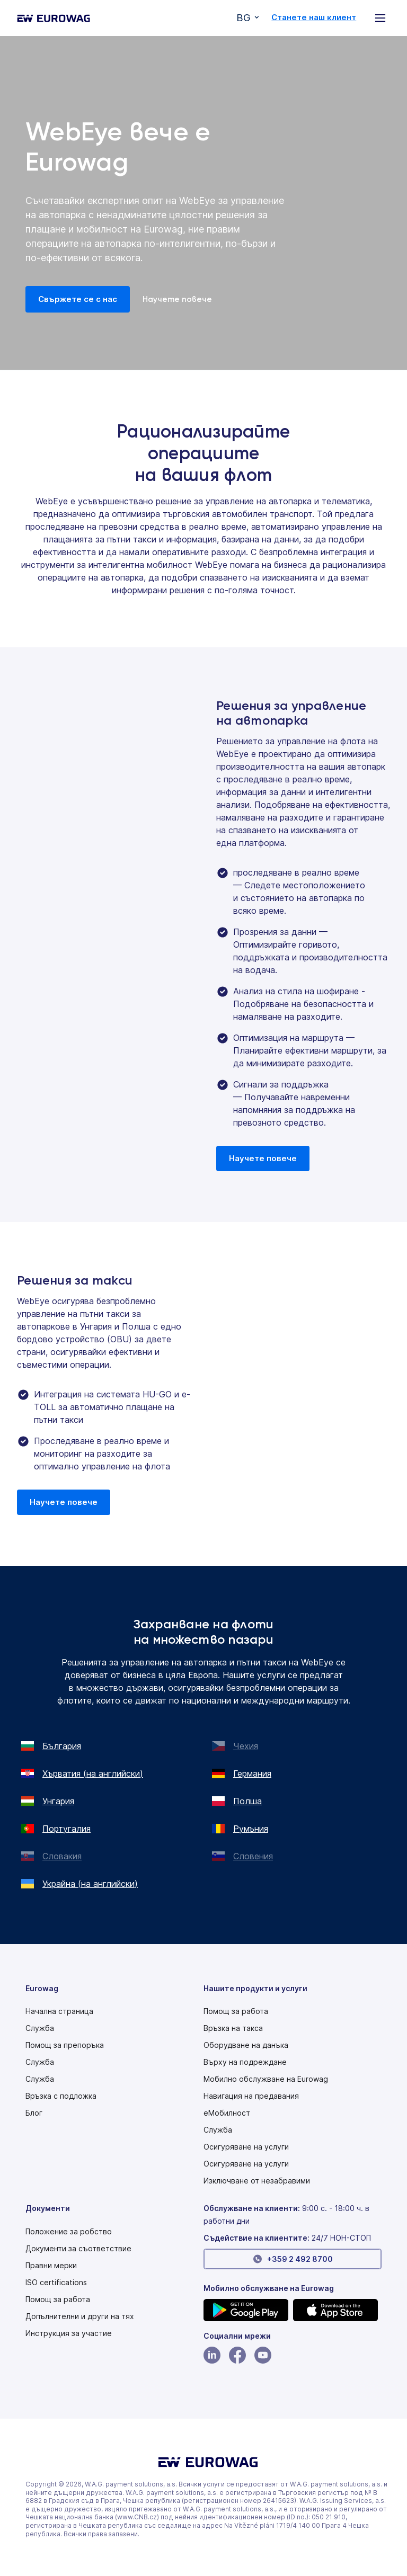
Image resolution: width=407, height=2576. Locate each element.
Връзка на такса (233, 2028)
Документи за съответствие (78, 2248)
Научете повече (177, 299)
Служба (39, 2028)
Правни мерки (51, 2265)
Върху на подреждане (245, 2062)
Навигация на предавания (251, 2096)
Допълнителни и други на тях (79, 2316)
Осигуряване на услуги (246, 2147)
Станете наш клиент (313, 17)
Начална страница (59, 2011)
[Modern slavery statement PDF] (68, 2231)
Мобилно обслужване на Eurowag (266, 2079)
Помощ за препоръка (64, 2045)
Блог (33, 2113)
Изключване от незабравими (257, 2181)
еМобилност (227, 2113)
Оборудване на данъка (246, 2045)
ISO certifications (56, 2282)
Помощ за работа (236, 2011)
